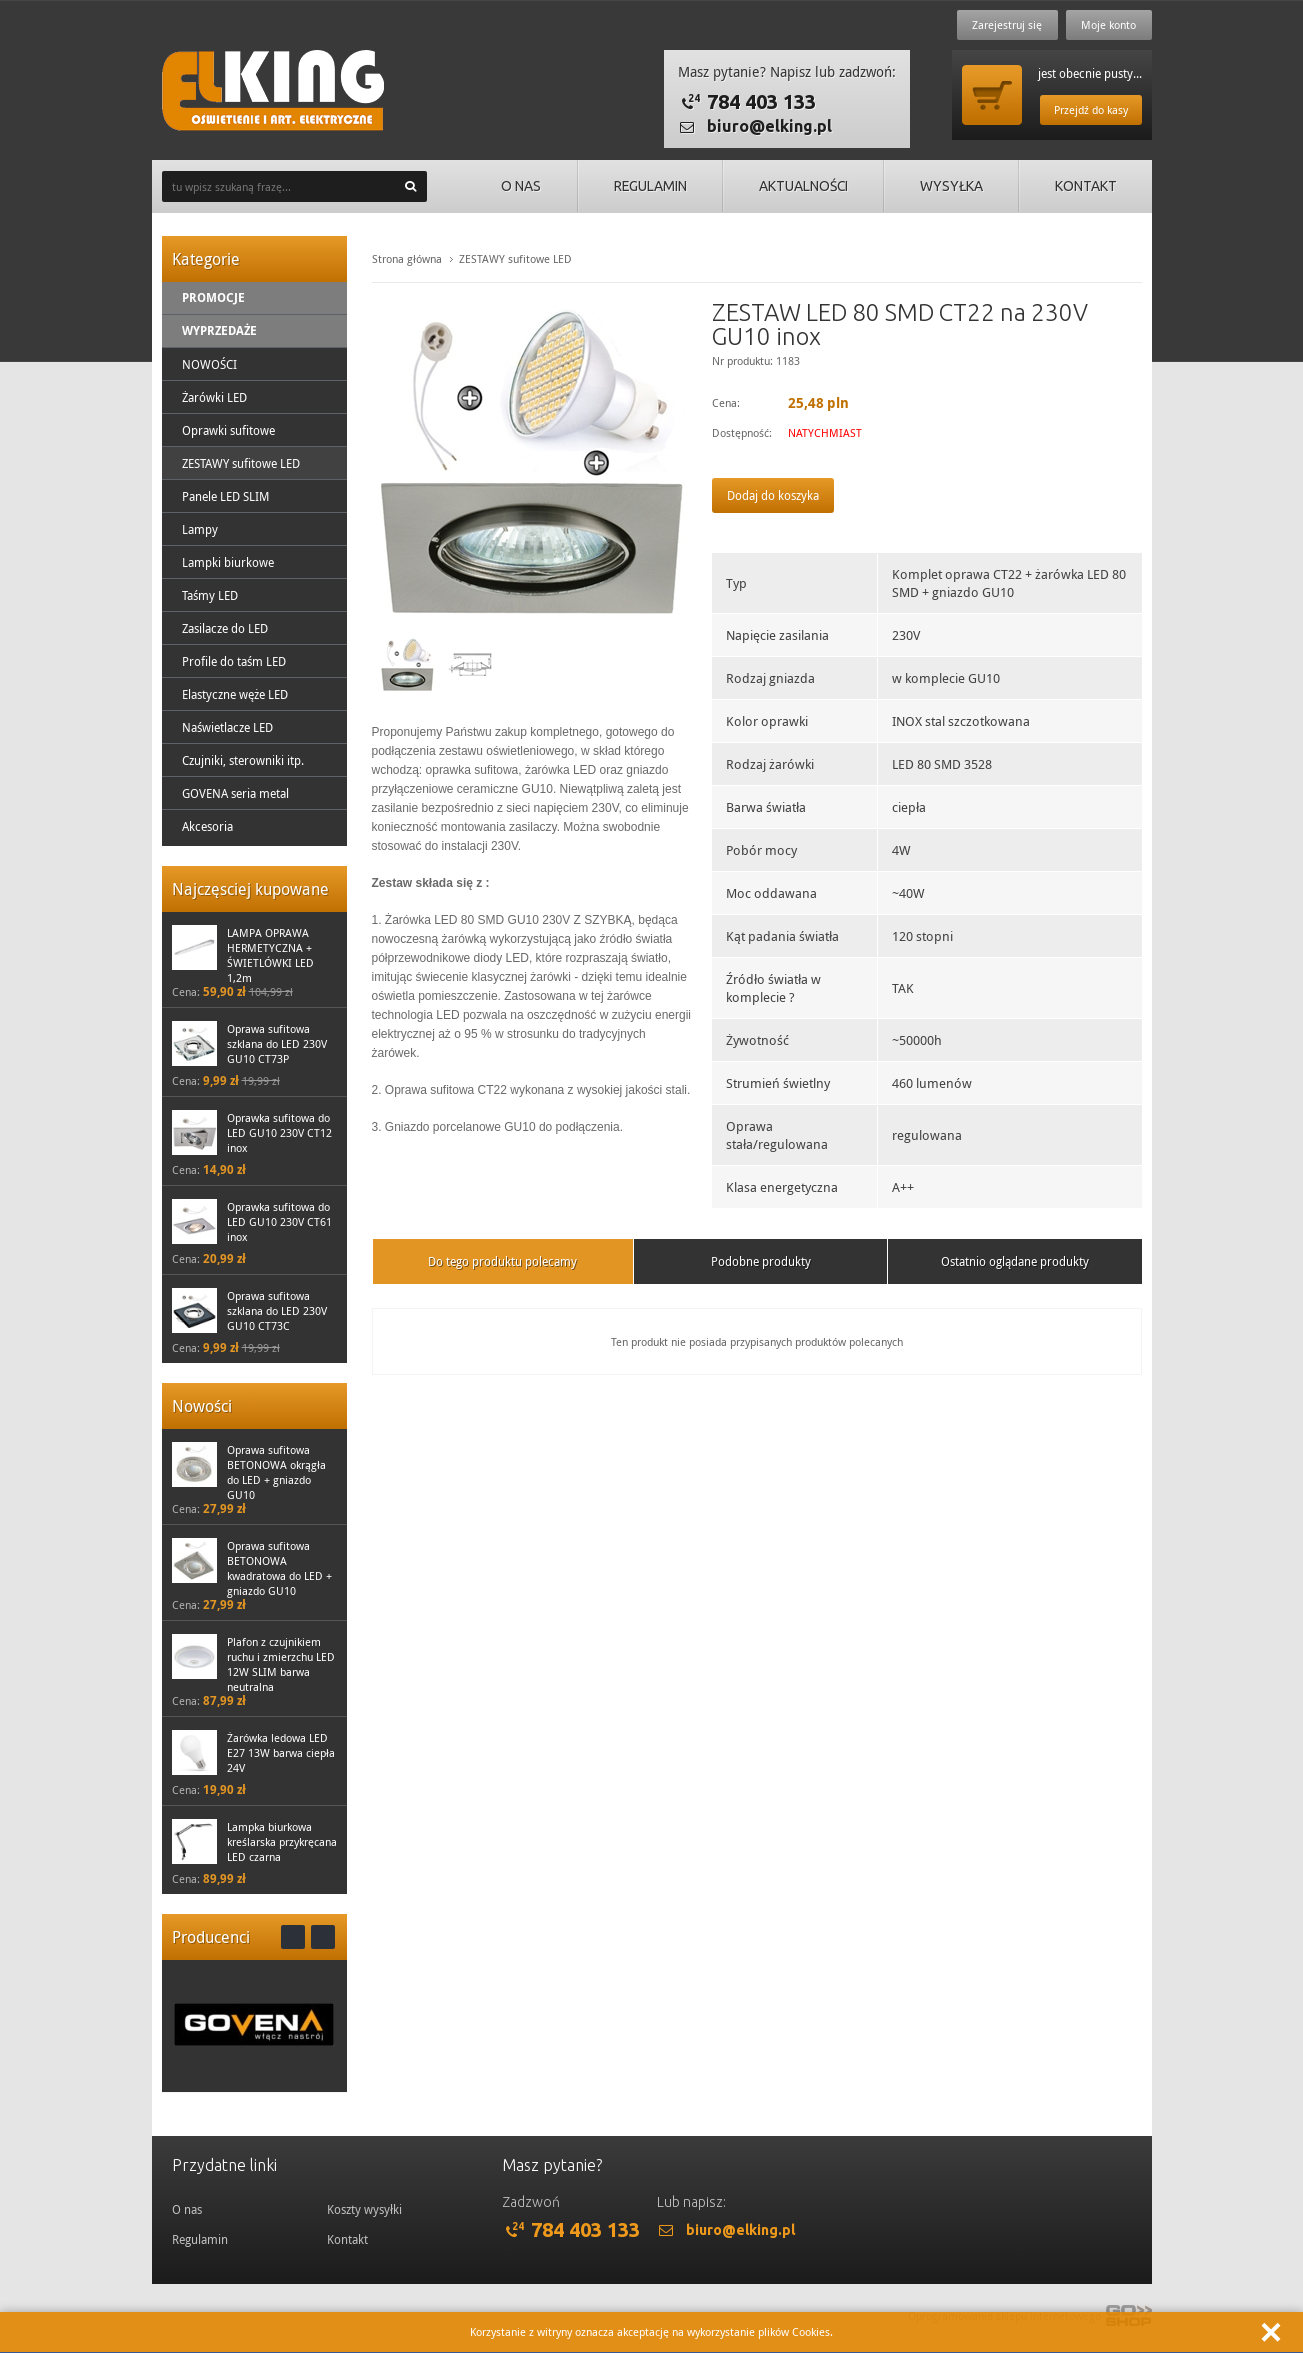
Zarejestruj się (1006, 24)
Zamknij (1271, 2332)
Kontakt (1085, 186)
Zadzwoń (531, 2202)
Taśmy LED (210, 595)
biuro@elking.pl (769, 126)
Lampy (200, 529)
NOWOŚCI (209, 364)
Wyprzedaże (219, 330)
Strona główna (407, 258)
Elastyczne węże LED (235, 694)
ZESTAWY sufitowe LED (241, 463)
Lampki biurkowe (228, 562)
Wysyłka (948, 186)
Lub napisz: (691, 2202)
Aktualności (797, 186)
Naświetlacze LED (227, 727)
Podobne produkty (761, 1261)
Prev (293, 1937)
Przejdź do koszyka (992, 95)
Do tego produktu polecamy (502, 1261)
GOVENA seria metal (235, 793)
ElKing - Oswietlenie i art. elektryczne (273, 90)
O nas (510, 186)
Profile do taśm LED (234, 661)
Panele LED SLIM (225, 496)
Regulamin (641, 186)
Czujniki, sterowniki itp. (243, 760)
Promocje (213, 297)
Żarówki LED (214, 397)
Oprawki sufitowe (228, 430)
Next (323, 1937)
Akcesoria (207, 826)
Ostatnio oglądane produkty (1015, 1261)
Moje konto (1108, 24)
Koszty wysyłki (364, 2209)
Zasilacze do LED (225, 628)
